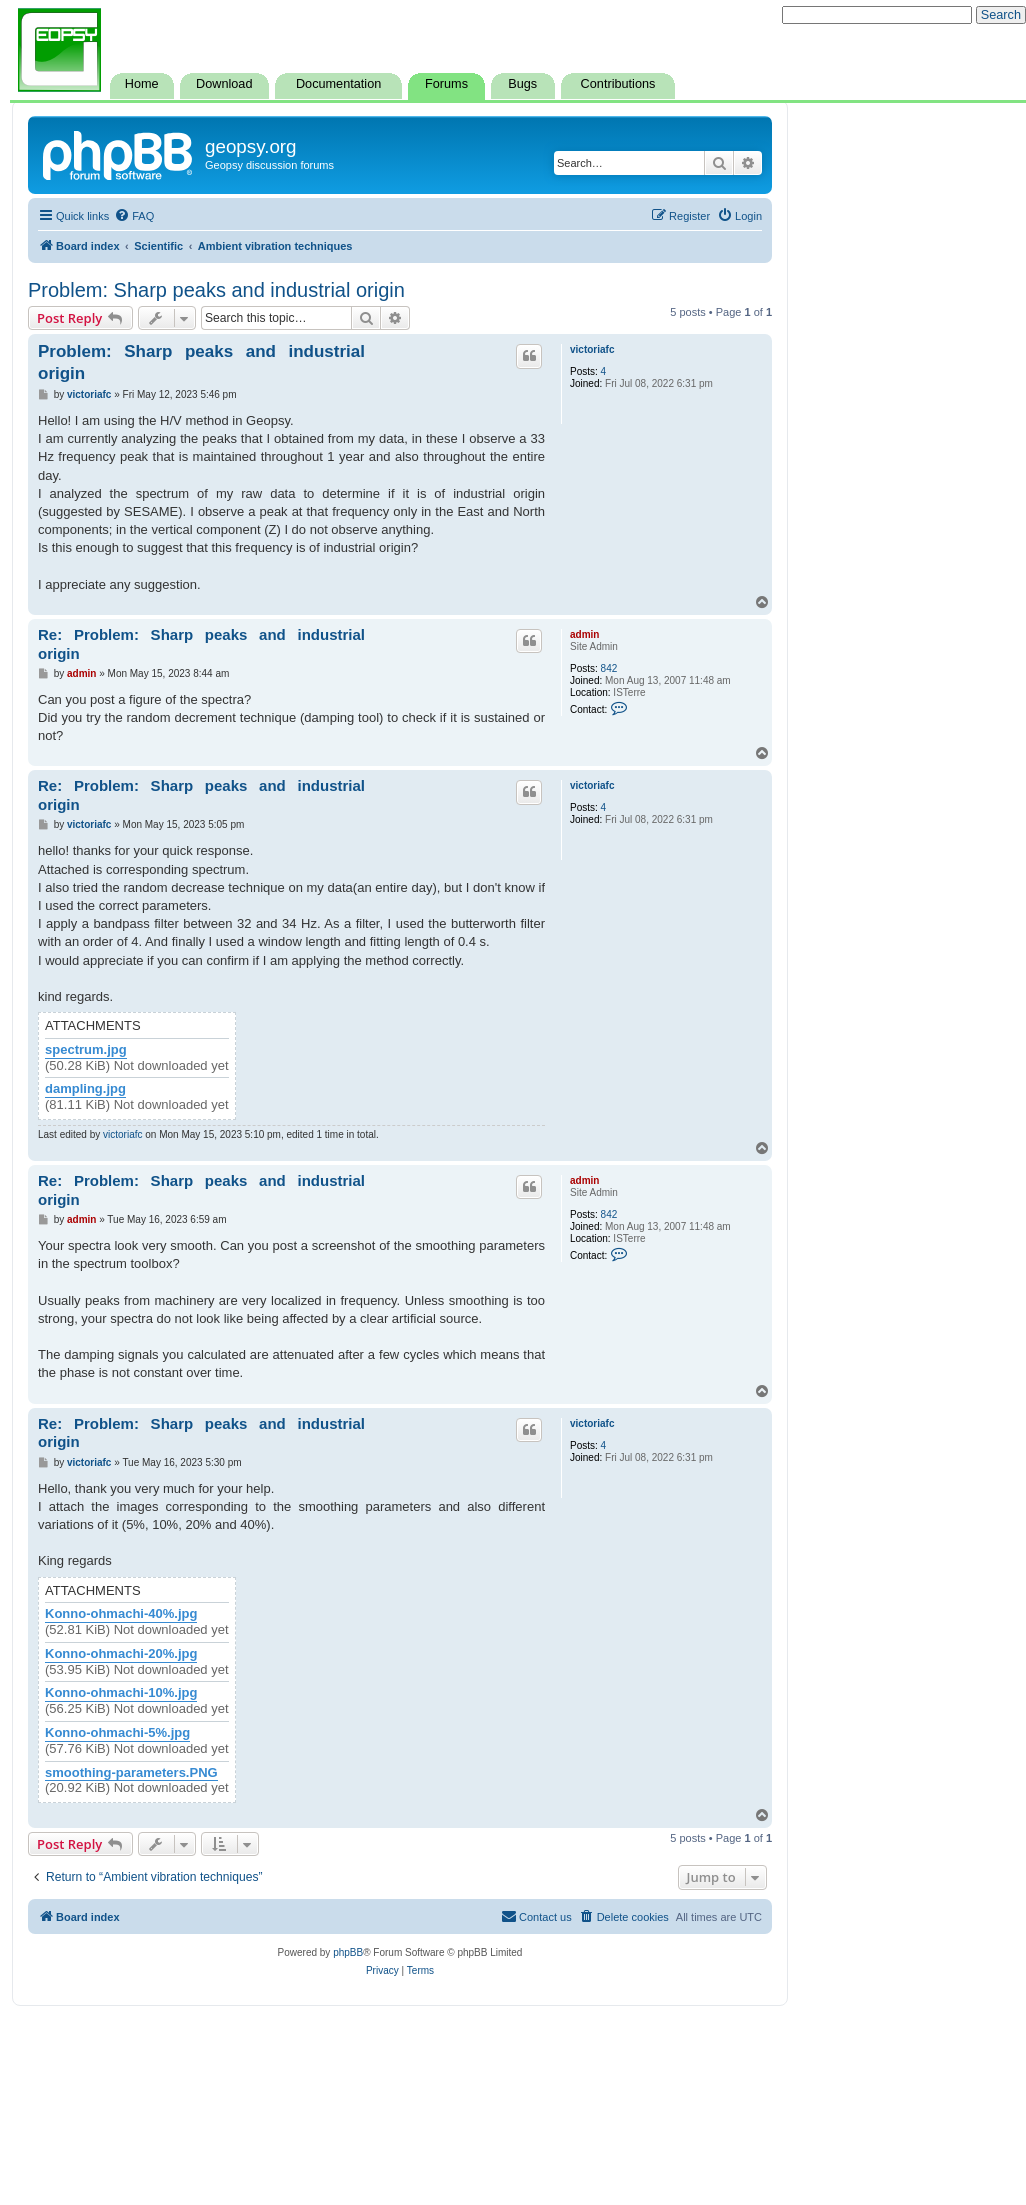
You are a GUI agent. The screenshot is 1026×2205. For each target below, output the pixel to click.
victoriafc (592, 349)
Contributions (618, 84)
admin (584, 634)
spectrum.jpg (86, 1050)
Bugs (522, 84)
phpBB (348, 1952)
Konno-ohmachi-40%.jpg (121, 1614)
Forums (446, 84)
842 (609, 668)
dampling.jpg (85, 1089)
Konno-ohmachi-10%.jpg (121, 1693)
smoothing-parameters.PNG (131, 1773)
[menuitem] (134, 216)
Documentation (338, 84)
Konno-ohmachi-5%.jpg (117, 1733)
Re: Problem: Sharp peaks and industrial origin (201, 644)
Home (142, 84)
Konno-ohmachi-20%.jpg (121, 1654)
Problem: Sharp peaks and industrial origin (216, 290)
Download (224, 84)
